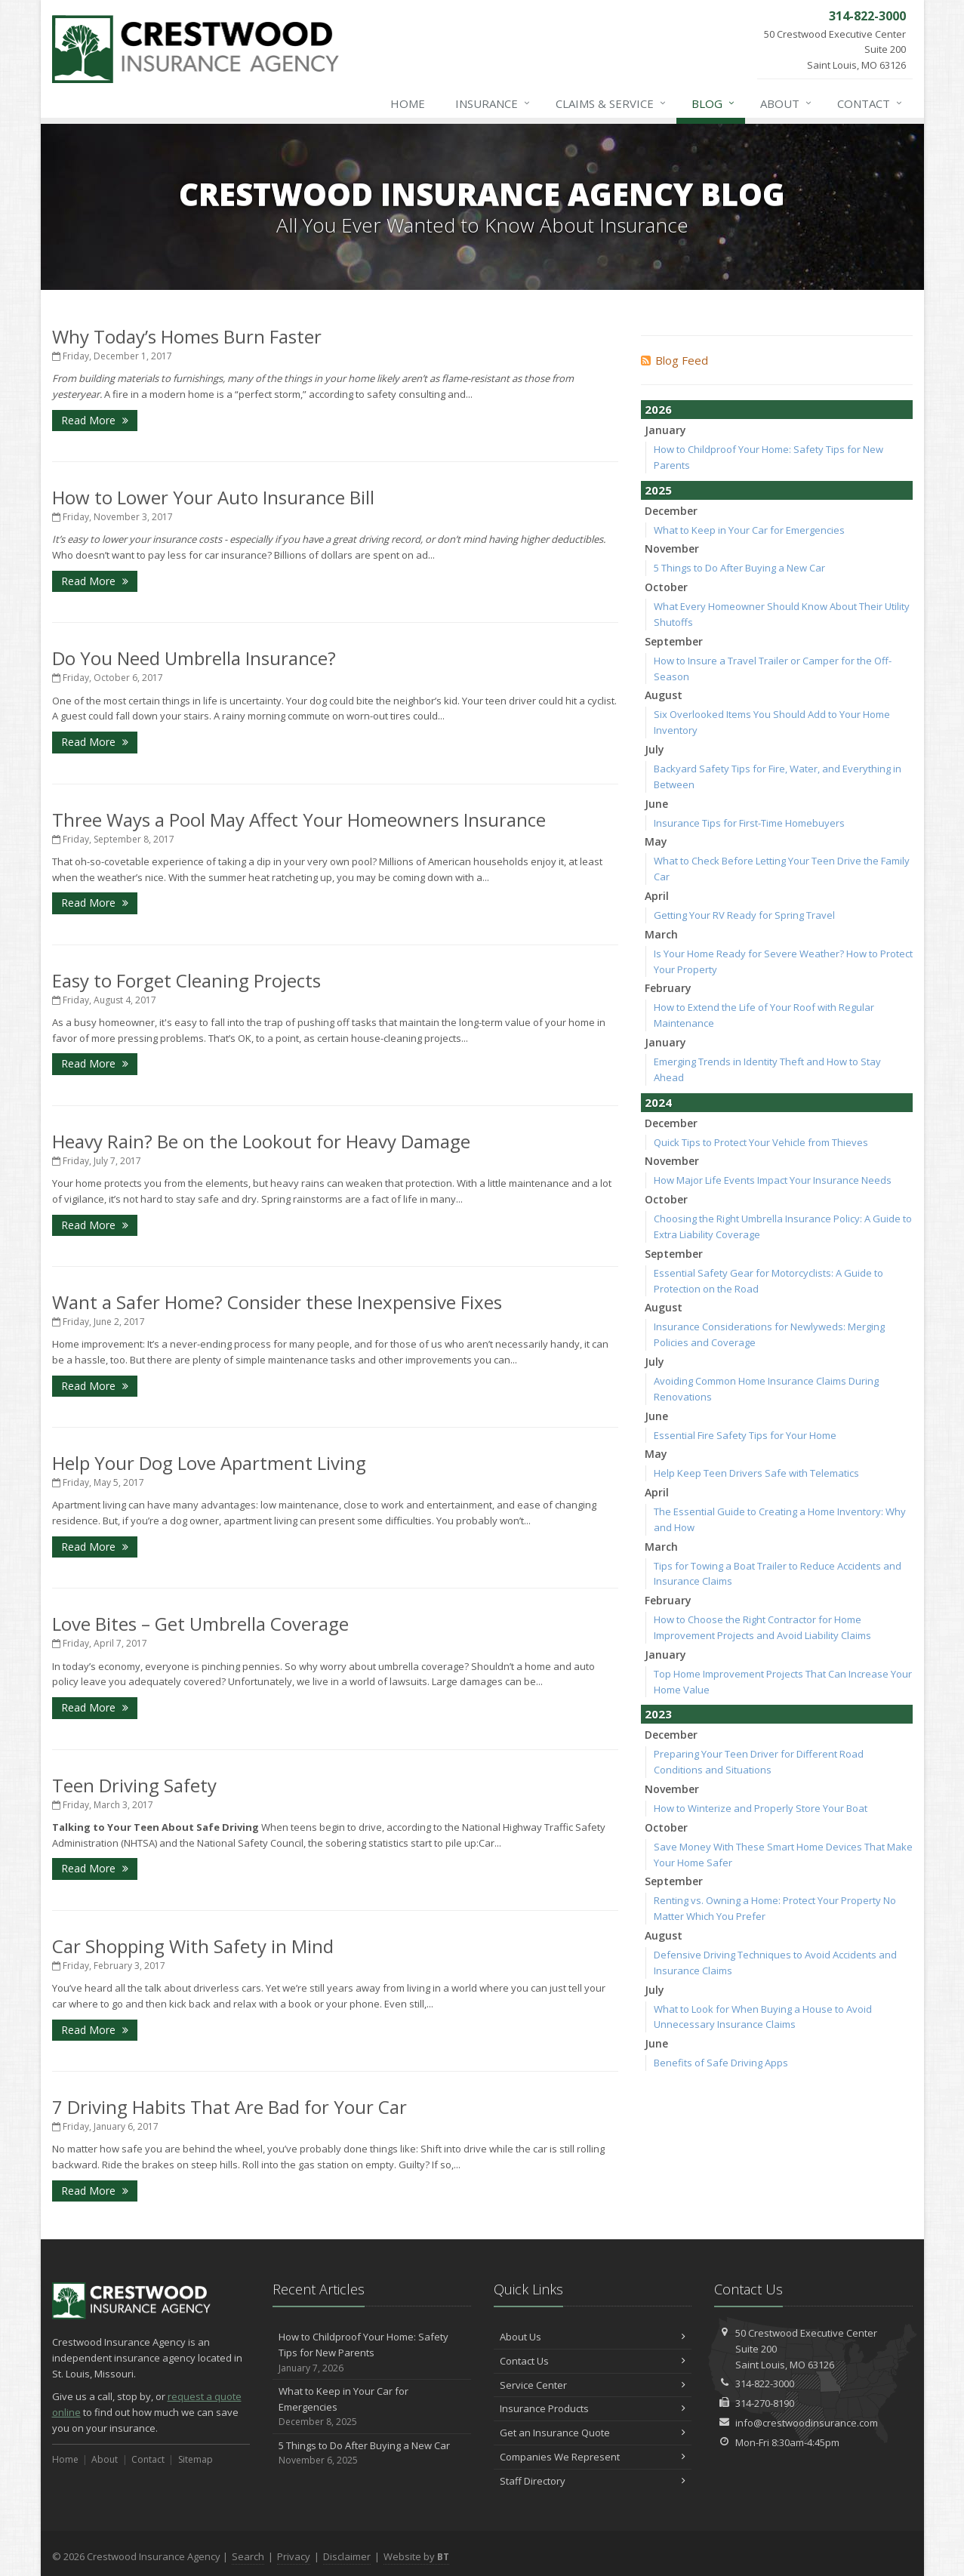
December (671, 511)
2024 (658, 1102)
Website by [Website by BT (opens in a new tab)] (416, 2556)
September (674, 641)
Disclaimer (347, 2556)
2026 (658, 409)
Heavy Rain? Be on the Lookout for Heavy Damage (261, 1141)
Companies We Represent (593, 2457)
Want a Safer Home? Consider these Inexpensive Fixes (277, 1302)
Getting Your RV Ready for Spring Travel (744, 915)
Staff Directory (593, 2481)
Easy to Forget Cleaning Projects (186, 980)
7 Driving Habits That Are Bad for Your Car (229, 2106)
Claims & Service (611, 103)
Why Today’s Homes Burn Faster (187, 336)
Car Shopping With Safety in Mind (193, 1946)
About (786, 103)
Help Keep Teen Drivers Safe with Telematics (756, 1473)
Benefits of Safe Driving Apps (721, 2062)
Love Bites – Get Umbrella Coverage (200, 1623)
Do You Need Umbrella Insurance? (194, 658)
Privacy (293, 2556)
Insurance (493, 103)
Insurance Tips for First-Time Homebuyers (749, 823)
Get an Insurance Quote (593, 2432)
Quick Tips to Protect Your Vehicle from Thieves (761, 1142)
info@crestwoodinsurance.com (806, 2423)
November (672, 548)
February (668, 988)
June (656, 804)
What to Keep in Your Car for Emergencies (749, 530)
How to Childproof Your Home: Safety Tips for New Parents (372, 2352)
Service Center (593, 2385)
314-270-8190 (764, 2403)
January (665, 430)
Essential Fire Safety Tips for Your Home (745, 1435)
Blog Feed (674, 360)
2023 (658, 1713)
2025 (658, 490)
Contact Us (593, 2361)
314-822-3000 (764, 2383)
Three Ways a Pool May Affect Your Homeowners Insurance (299, 819)
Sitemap (195, 2459)
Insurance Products (593, 2408)
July (654, 749)
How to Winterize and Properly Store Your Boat (760, 1808)
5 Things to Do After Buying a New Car (739, 568)
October (666, 587)
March (661, 934)
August (663, 695)
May (656, 841)
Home (407, 103)
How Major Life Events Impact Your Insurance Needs (773, 1180)
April (657, 896)
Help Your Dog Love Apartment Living (209, 1462)
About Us (593, 2336)
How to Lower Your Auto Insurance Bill (213, 497)
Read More (94, 420)
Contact (870, 103)
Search (248, 2556)
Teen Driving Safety (134, 1785)
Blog (713, 103)
